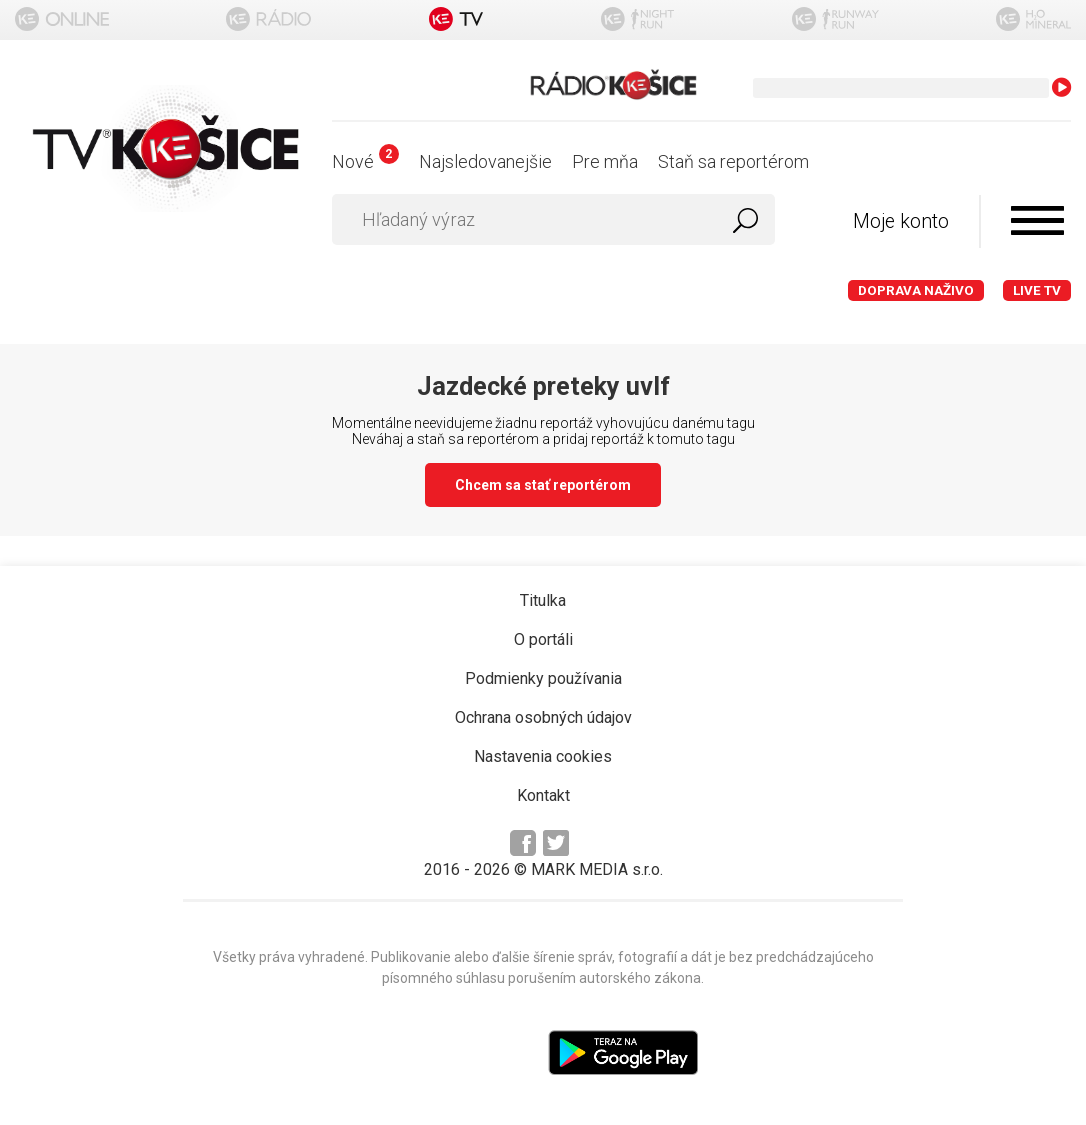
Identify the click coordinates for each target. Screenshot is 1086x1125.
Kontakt (543, 795)
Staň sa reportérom (733, 161)
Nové (365, 161)
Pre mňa (605, 161)
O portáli (543, 639)
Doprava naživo (916, 290)
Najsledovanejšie (485, 161)
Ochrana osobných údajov (543, 717)
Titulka (543, 600)
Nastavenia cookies (543, 756)
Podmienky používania (543, 678)
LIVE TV (1037, 290)
